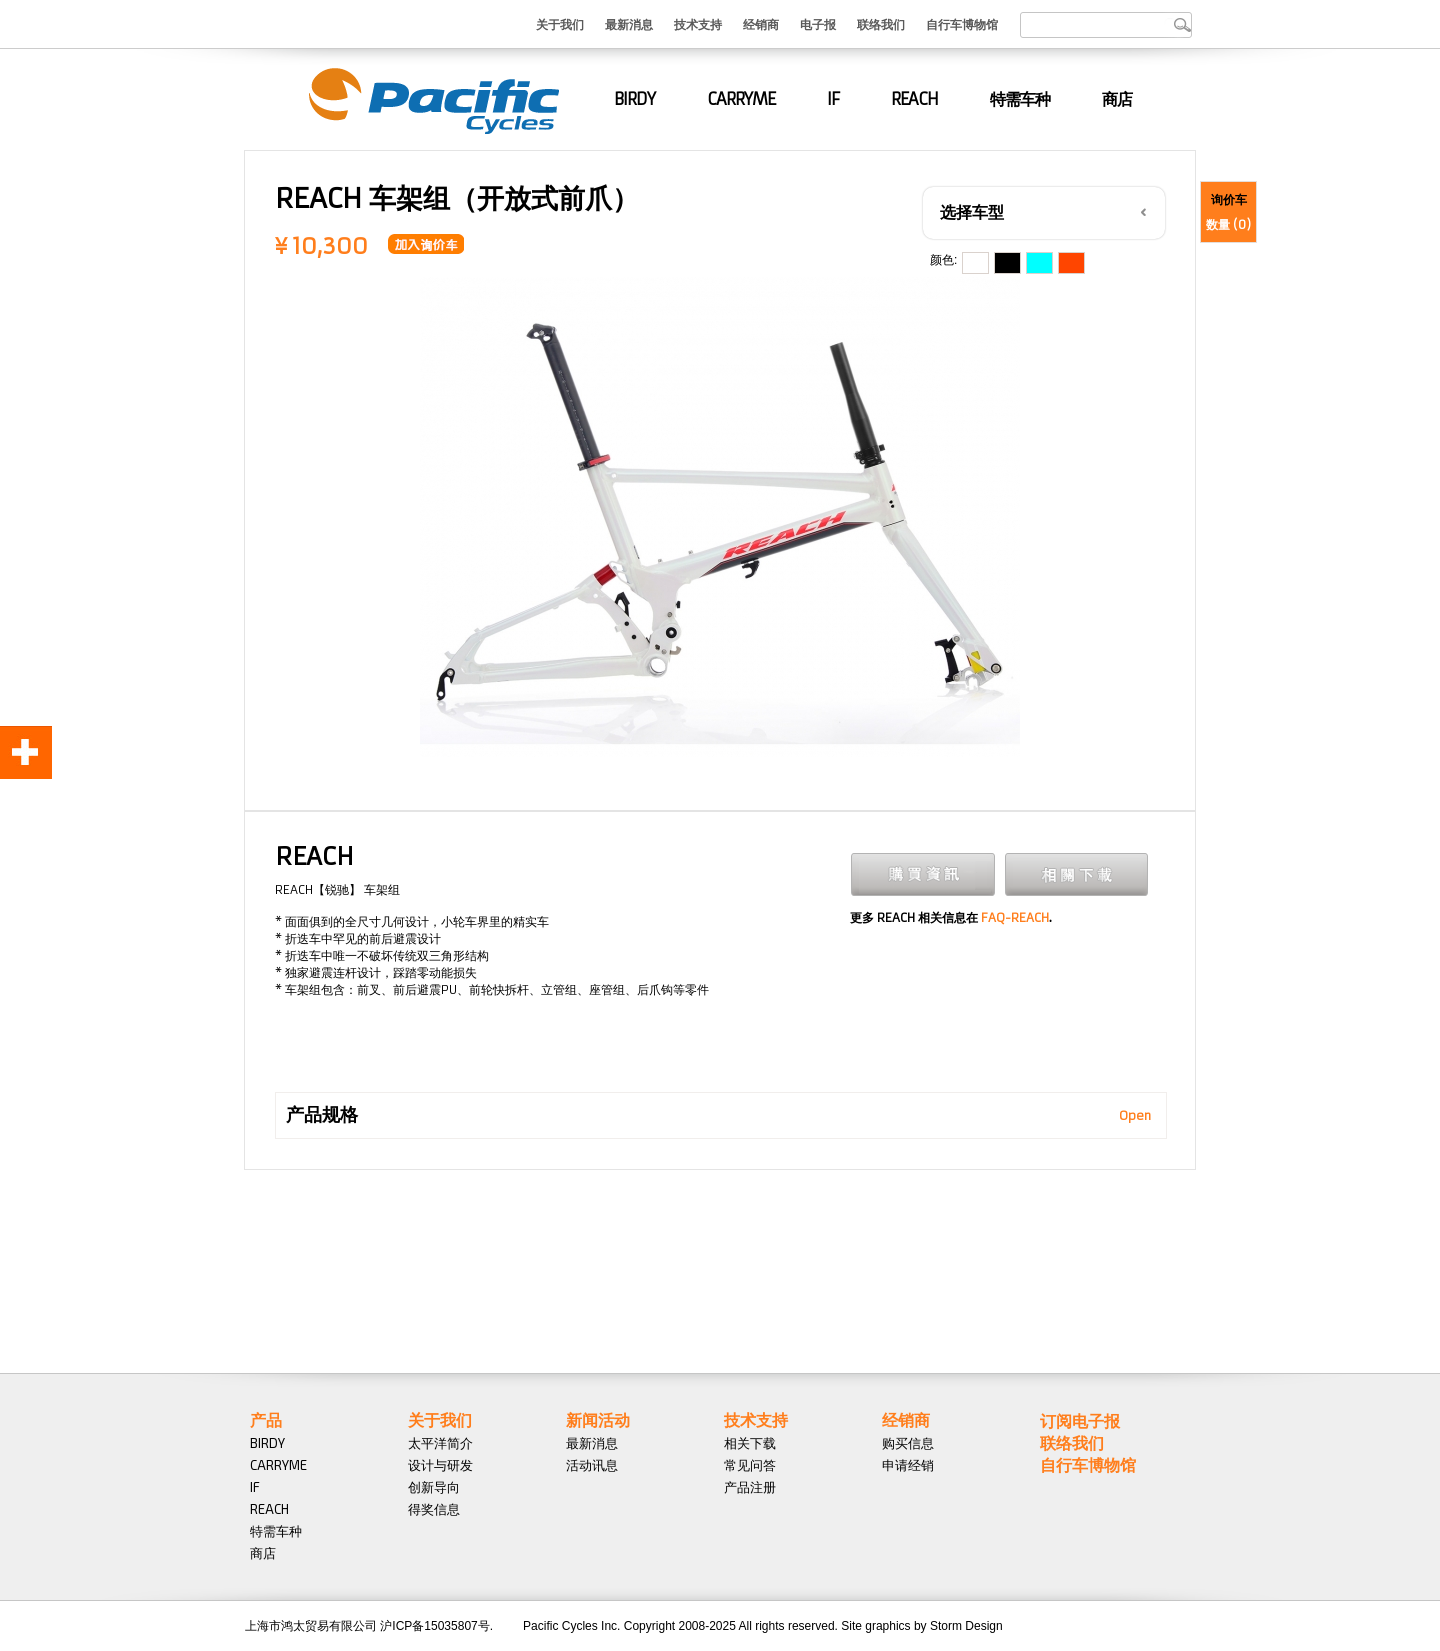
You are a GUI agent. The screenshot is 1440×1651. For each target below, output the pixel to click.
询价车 (1229, 199)
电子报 (818, 24)
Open (1135, 1115)
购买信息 (908, 1443)
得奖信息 (434, 1509)
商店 (1117, 99)
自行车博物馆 (962, 24)
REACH (914, 99)
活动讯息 (592, 1465)
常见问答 (750, 1465)
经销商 (761, 24)
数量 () (1228, 224)
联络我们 (881, 24)
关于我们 (560, 24)
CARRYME (741, 99)
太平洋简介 (440, 1443)
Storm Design (966, 1626)
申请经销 (908, 1465)
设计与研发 (440, 1465)
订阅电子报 (1080, 1420)
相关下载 (750, 1443)
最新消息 (629, 24)
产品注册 (750, 1487)
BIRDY (634, 99)
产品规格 (322, 1114)
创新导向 (434, 1487)
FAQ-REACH (1015, 917)
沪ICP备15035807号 (434, 1626)
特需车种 (1020, 99)
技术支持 (698, 24)
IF (833, 99)
